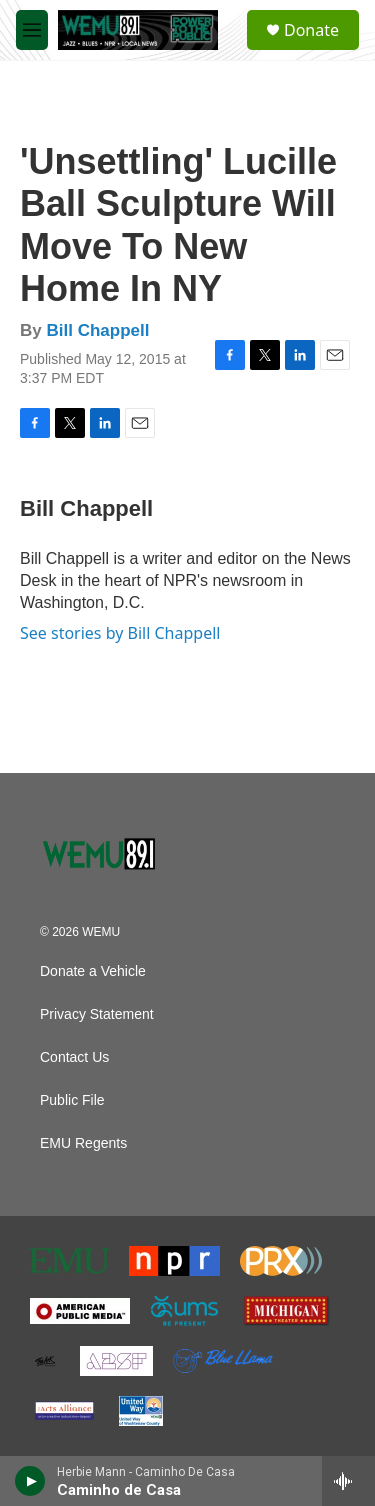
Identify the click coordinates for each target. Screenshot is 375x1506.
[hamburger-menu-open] (32, 30)
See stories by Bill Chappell (120, 633)
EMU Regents (83, 1143)
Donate (311, 30)
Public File (72, 1100)
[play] (30, 1481)
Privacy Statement (97, 1014)
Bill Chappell (97, 330)
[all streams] (348, 1481)
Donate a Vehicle (93, 971)
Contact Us (74, 1057)
